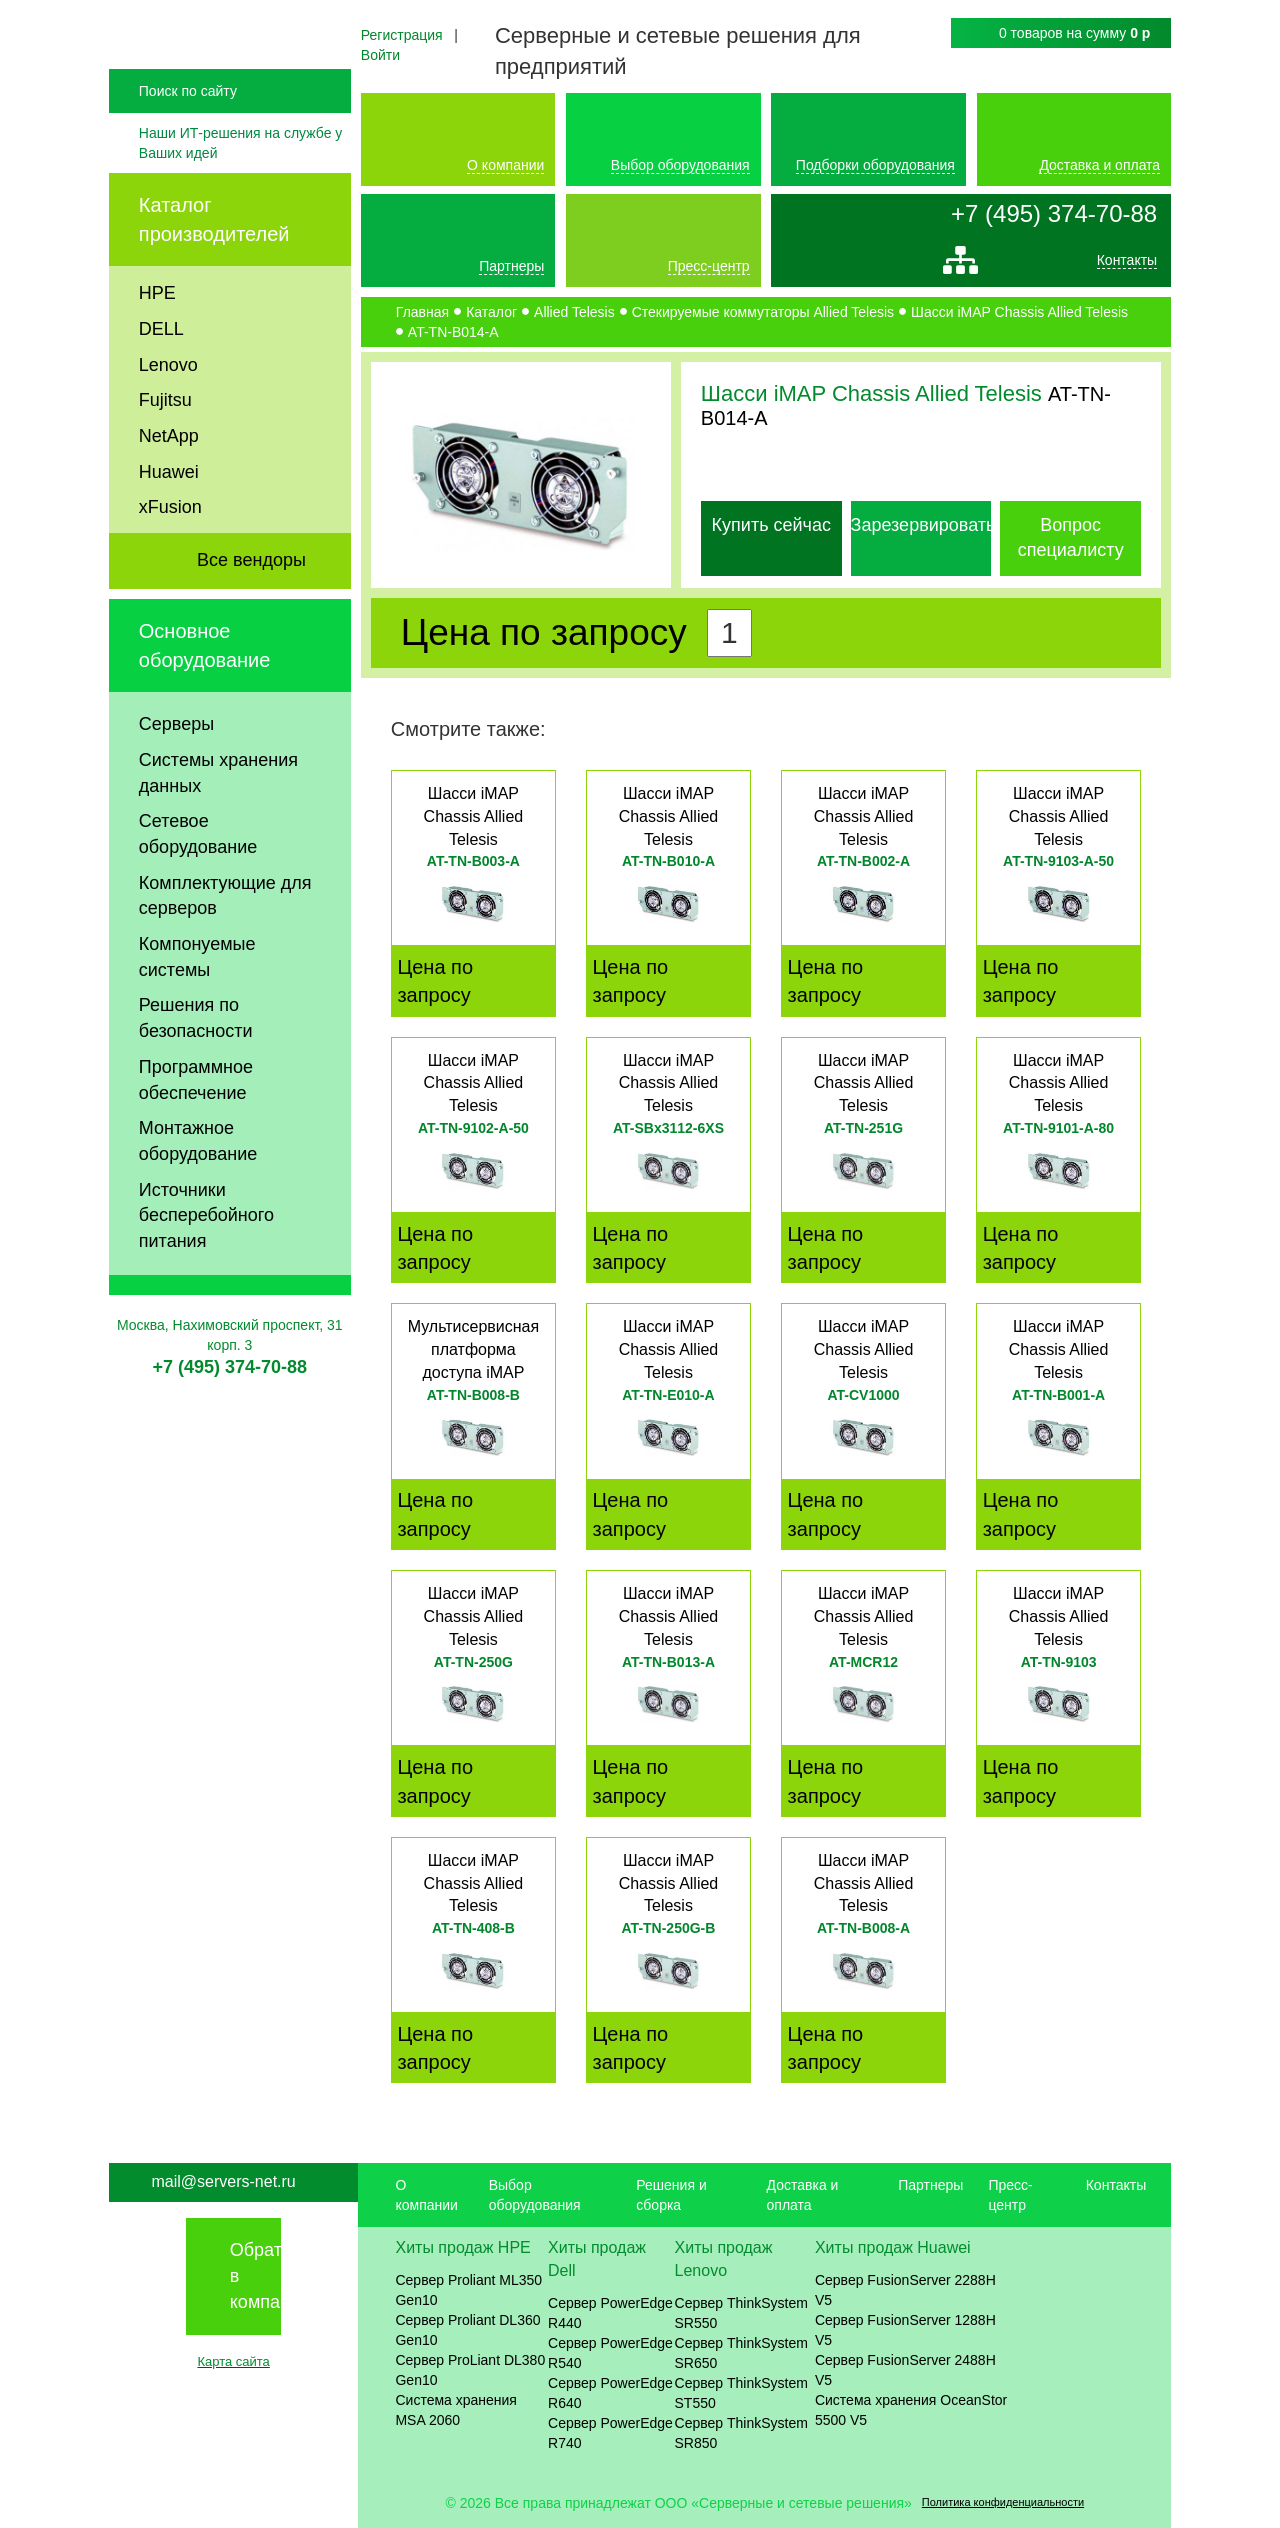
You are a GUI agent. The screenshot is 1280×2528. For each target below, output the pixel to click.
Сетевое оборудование (198, 888)
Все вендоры (251, 614)
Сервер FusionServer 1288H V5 (905, 2330)
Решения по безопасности (196, 1072)
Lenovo (168, 418)
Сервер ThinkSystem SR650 (741, 2353)
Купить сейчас (771, 525)
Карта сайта (233, 2361)
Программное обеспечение (196, 1134)
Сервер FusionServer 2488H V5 (905, 2370)
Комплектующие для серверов (225, 950)
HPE (157, 347)
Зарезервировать (923, 525)
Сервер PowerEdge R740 (610, 2433)
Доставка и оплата (1099, 165)
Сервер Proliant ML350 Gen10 (468, 2290)
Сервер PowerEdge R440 (610, 2313)
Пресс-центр (709, 266)
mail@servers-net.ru (223, 2181)
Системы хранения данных (218, 827)
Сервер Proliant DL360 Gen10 (467, 2330)
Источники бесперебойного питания (206, 1269)
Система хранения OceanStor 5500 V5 (911, 2410)
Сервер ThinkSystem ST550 (741, 2393)
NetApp (169, 490)
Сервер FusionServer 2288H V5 (905, 2290)
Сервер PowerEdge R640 (610, 2393)
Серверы (176, 778)
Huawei (169, 526)
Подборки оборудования (875, 165)
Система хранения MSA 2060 (456, 2410)
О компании (505, 165)
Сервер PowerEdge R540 (610, 2353)
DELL (161, 383)
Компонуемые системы (197, 1011)
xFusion (170, 561)
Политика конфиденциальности (1003, 2502)
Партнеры (511, 266)
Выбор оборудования (680, 165)
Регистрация (402, 35)
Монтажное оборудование (198, 1195)
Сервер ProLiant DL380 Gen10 (470, 2370)
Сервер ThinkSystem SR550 (741, 2313)
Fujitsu (165, 454)
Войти (380, 55)
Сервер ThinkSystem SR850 (741, 2433)
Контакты (1127, 265)
